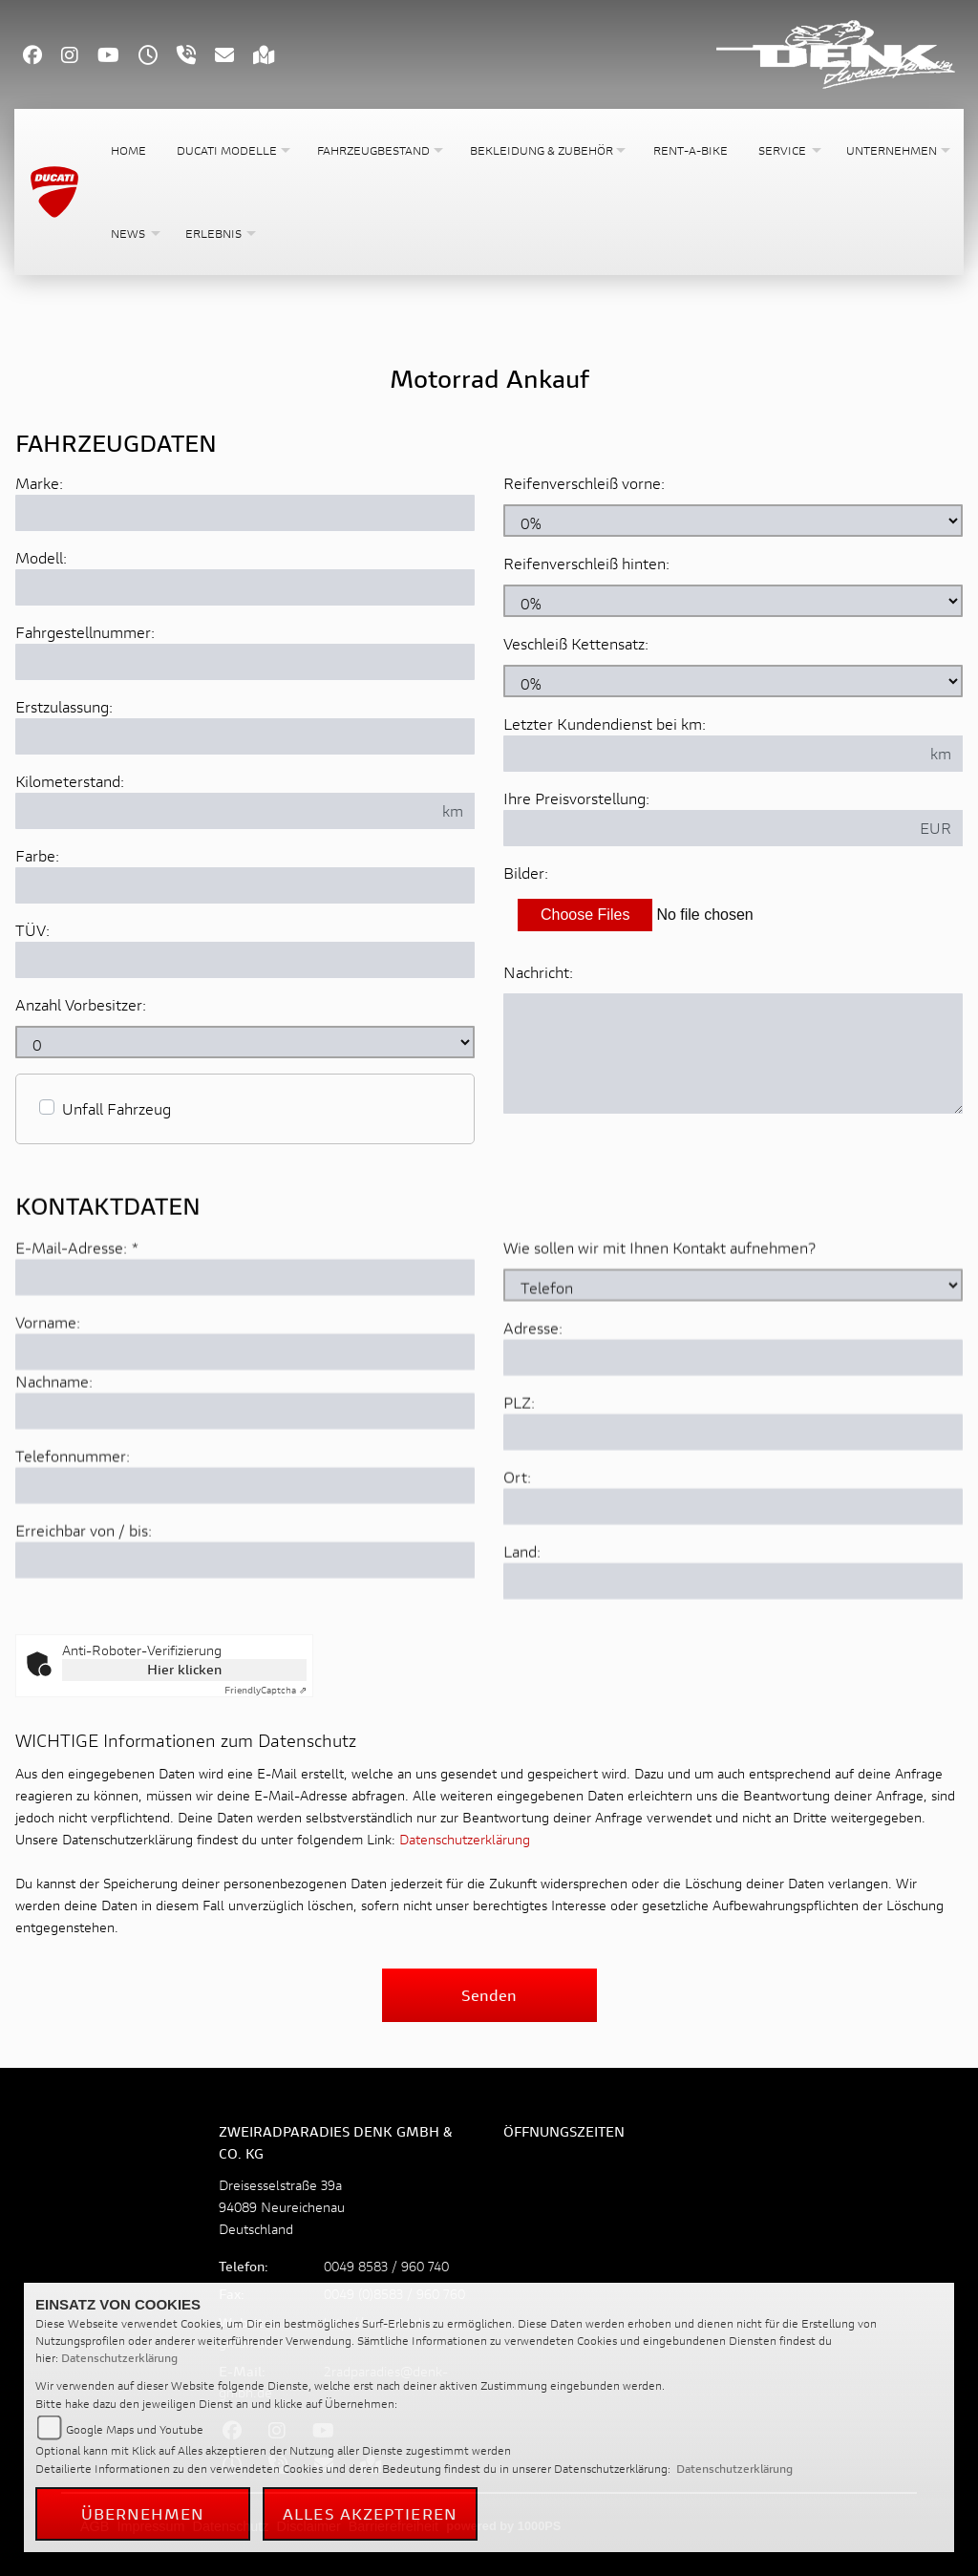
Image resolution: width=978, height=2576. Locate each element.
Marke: (39, 483)
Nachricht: (538, 972)
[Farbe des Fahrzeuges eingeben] (245, 885)
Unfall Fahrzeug (116, 1108)
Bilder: (525, 872)
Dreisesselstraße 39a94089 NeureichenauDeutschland (282, 2207)
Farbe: (37, 855)
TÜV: (32, 930)
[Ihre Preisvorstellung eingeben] (706, 828)
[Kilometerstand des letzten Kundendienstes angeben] (711, 753)
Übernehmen (143, 2513)
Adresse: (533, 1447)
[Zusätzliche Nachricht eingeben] (733, 1053)
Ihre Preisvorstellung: (576, 798)
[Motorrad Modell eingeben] (245, 587)
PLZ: (519, 1521)
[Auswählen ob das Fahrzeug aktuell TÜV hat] (245, 960)
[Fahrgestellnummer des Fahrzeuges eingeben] (245, 662)
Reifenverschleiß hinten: (586, 563)
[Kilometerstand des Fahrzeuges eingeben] (223, 811)
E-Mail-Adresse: (77, 1366)
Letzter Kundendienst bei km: (604, 723)
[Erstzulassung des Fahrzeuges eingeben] (245, 736)
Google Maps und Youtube (134, 2429)
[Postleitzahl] (733, 1551)
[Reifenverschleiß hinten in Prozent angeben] (733, 601)
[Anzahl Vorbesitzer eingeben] (245, 1042)
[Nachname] (245, 1530)
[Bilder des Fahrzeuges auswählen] (733, 915)
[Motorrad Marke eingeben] (245, 513)
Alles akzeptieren (370, 2513)
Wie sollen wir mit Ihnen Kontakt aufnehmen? (659, 1366)
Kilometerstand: (69, 781)
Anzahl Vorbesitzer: (80, 1004)
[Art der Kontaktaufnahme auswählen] (733, 1404)
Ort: (517, 1596)
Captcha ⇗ (265, 1690)
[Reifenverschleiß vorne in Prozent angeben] (733, 520)
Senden (489, 1995)
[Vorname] (245, 1471)
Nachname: (54, 1500)
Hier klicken (184, 1669)
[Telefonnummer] (245, 1604)
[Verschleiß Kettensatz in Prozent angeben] (733, 681)
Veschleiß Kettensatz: (575, 643)
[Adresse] (733, 1476)
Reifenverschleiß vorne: (584, 483)
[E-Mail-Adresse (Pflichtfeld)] (245, 1396)
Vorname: (47, 1441)
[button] (231, 150)
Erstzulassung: (64, 706)
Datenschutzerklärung (464, 1839)
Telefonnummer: (72, 1575)
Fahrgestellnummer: (85, 632)
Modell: (41, 557)
